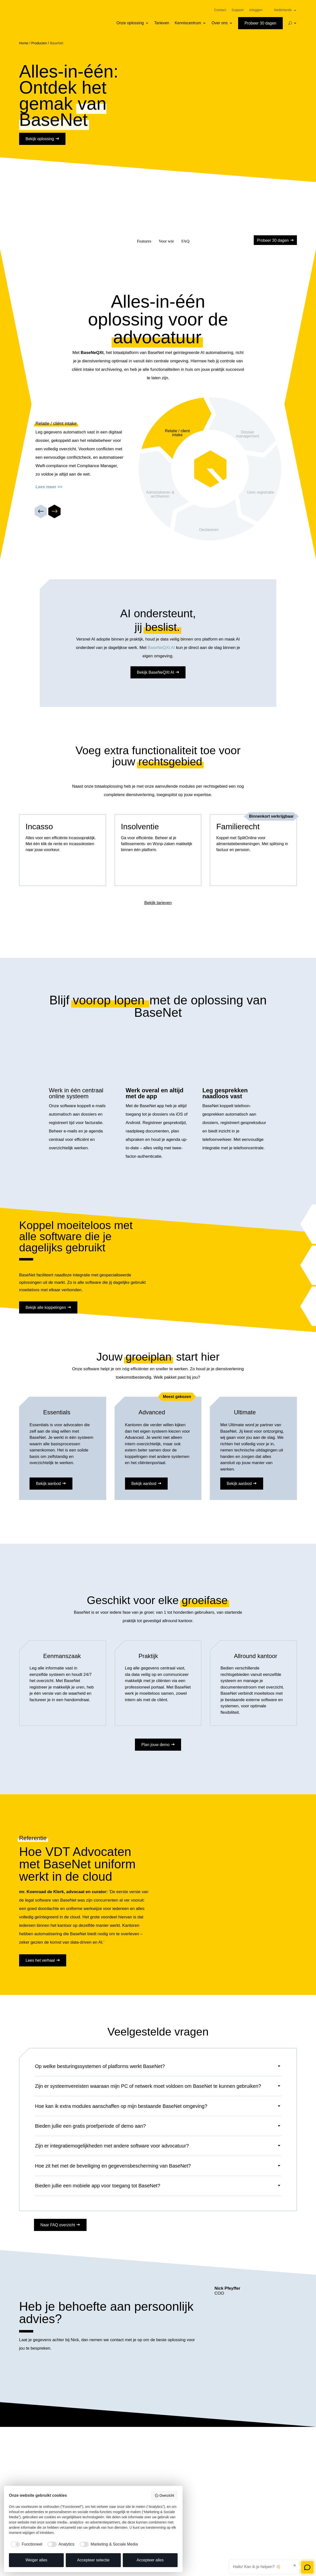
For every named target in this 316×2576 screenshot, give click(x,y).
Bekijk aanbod (48, 1483)
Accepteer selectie (93, 2560)
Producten (39, 43)
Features (144, 241)
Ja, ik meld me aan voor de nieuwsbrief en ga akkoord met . (221, 2511)
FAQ (185, 241)
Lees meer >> (49, 486)
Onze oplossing (130, 23)
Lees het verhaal (40, 1960)
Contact (220, 10)
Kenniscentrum (188, 23)
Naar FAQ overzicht (57, 2225)
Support (237, 10)
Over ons (220, 23)
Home (23, 43)
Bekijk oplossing (40, 139)
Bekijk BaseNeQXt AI (155, 672)
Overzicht (164, 2495)
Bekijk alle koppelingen (46, 1307)
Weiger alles (36, 2560)
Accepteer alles (150, 2560)
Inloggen (255, 10)
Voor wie (166, 241)
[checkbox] (25, 2544)
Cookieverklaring (202, 2565)
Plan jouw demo (155, 1745)
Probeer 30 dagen (260, 23)
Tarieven (161, 23)
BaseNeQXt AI (161, 647)
